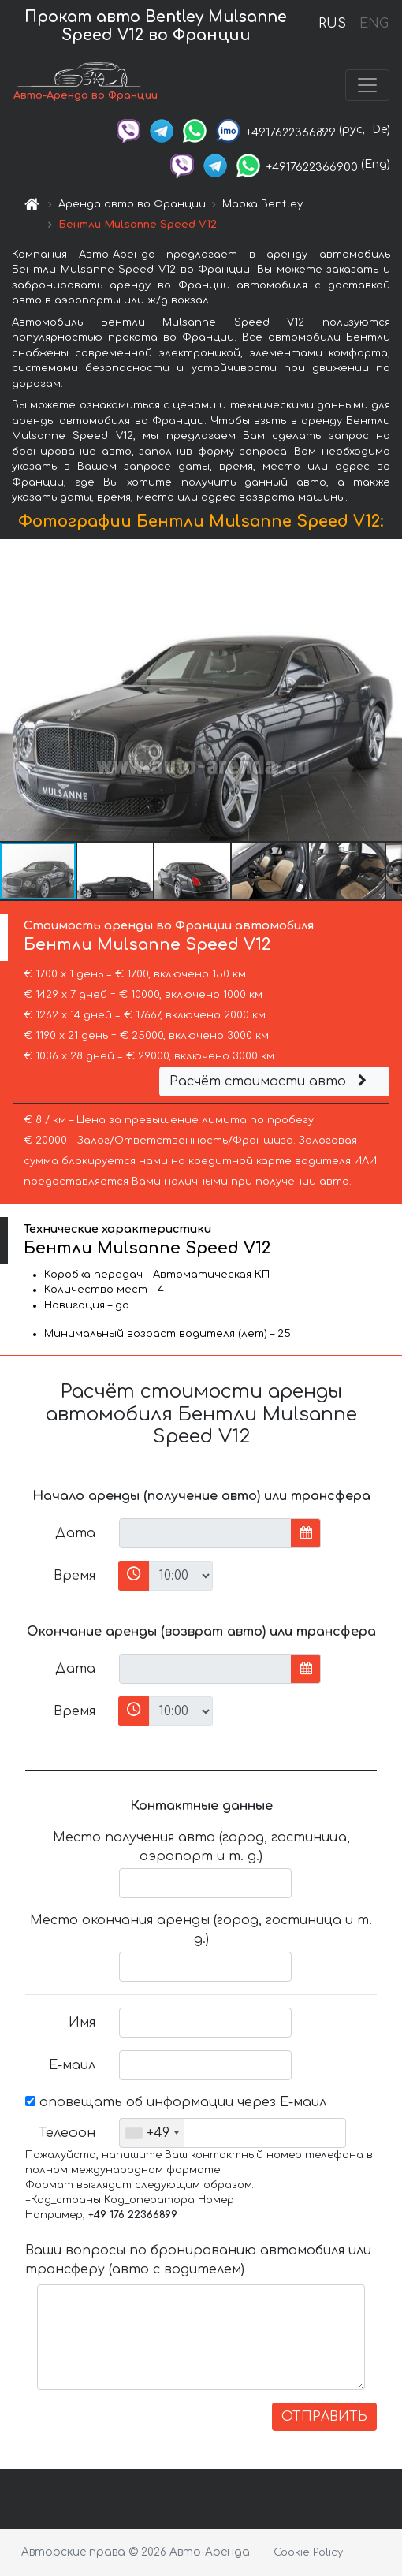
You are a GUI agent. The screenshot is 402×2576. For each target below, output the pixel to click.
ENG (373, 24)
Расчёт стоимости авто (270, 1081)
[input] (205, 1533)
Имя (82, 2023)
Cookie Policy (308, 2552)
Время (74, 1576)
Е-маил (72, 2065)
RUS (332, 24)
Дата (75, 1533)
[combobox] (152, 2133)
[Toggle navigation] (367, 85)
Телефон (67, 2133)
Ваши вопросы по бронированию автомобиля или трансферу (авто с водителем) (198, 2259)
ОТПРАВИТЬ (324, 2417)
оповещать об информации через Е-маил (175, 2102)
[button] (387, 689)
